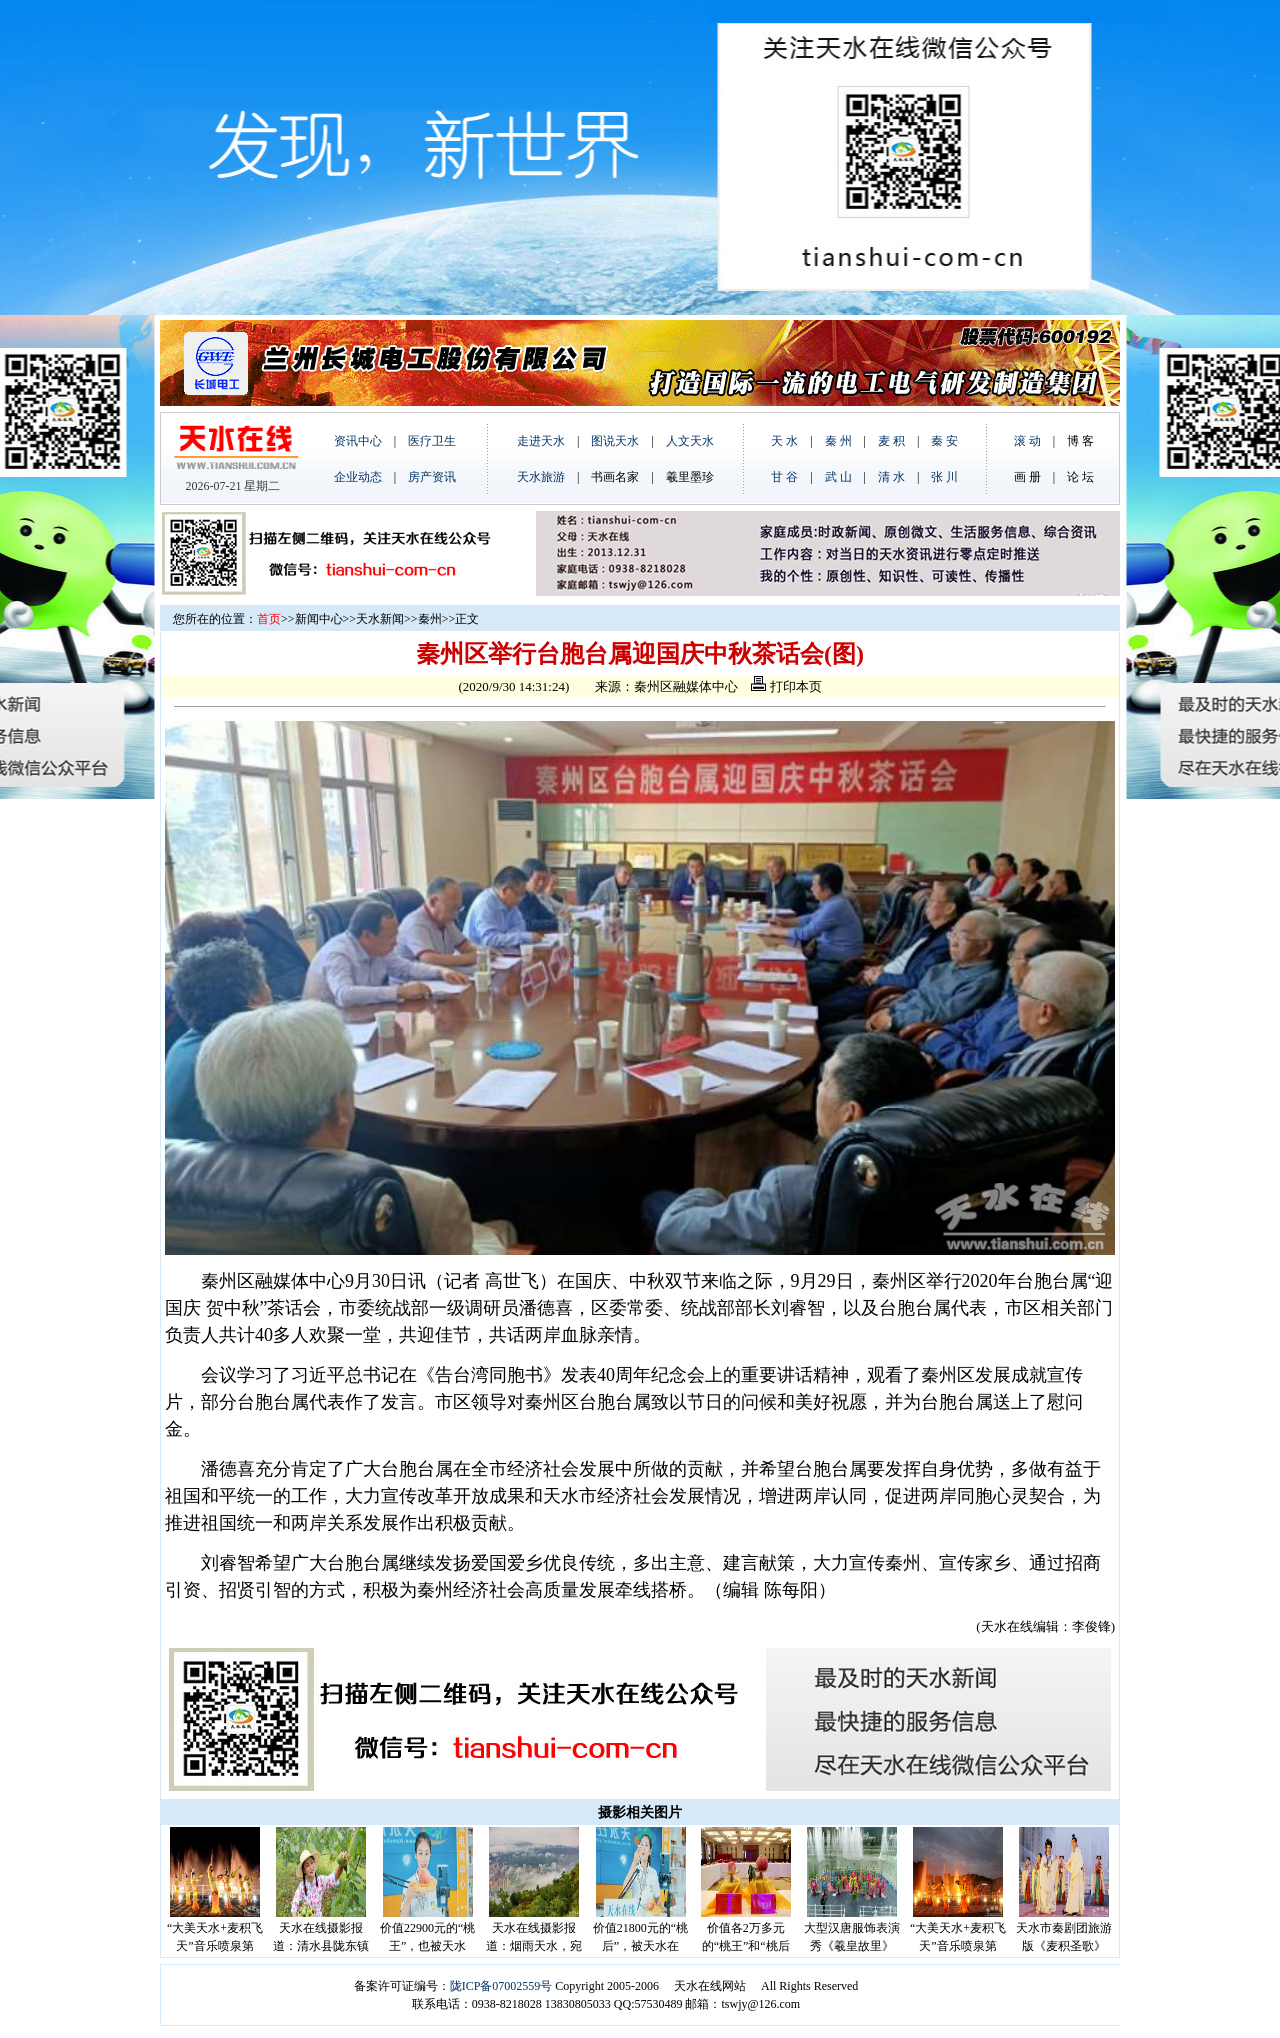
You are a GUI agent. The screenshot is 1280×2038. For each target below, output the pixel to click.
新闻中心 (319, 619)
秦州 (430, 619)
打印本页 (786, 686)
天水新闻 (380, 619)
